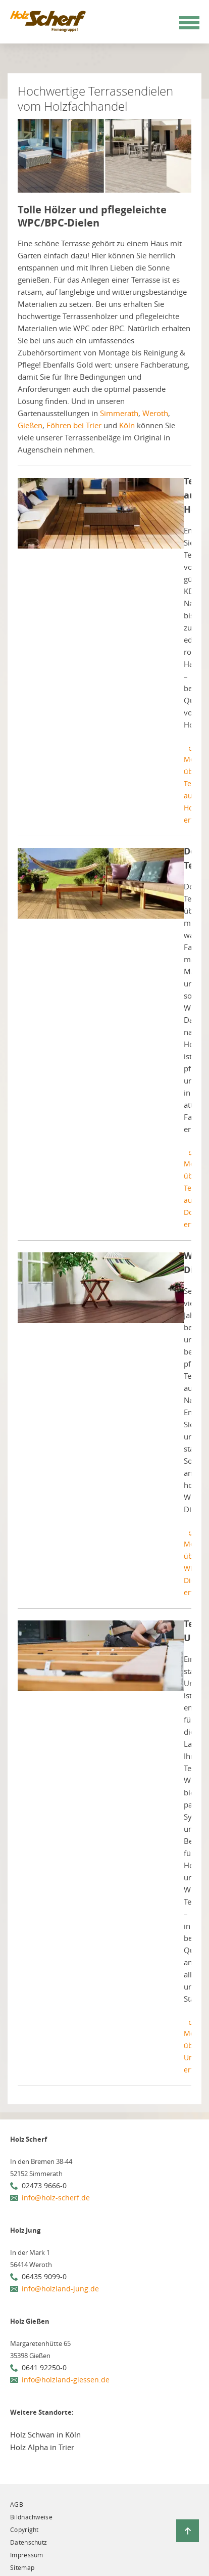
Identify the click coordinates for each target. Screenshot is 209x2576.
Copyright (24, 2529)
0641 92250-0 (44, 2367)
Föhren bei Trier (73, 425)
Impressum (26, 2555)
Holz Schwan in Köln (45, 2434)
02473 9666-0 (44, 2185)
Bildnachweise (31, 2517)
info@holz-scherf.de (56, 2197)
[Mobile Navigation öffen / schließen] (189, 23)
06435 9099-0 (44, 2276)
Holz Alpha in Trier (42, 2447)
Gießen (30, 425)
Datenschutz (28, 2542)
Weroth (155, 413)
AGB (16, 2504)
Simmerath (119, 413)
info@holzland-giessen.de (66, 2379)
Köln (127, 425)
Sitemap (22, 2567)
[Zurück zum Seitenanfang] (187, 2530)
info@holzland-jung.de (60, 2288)
